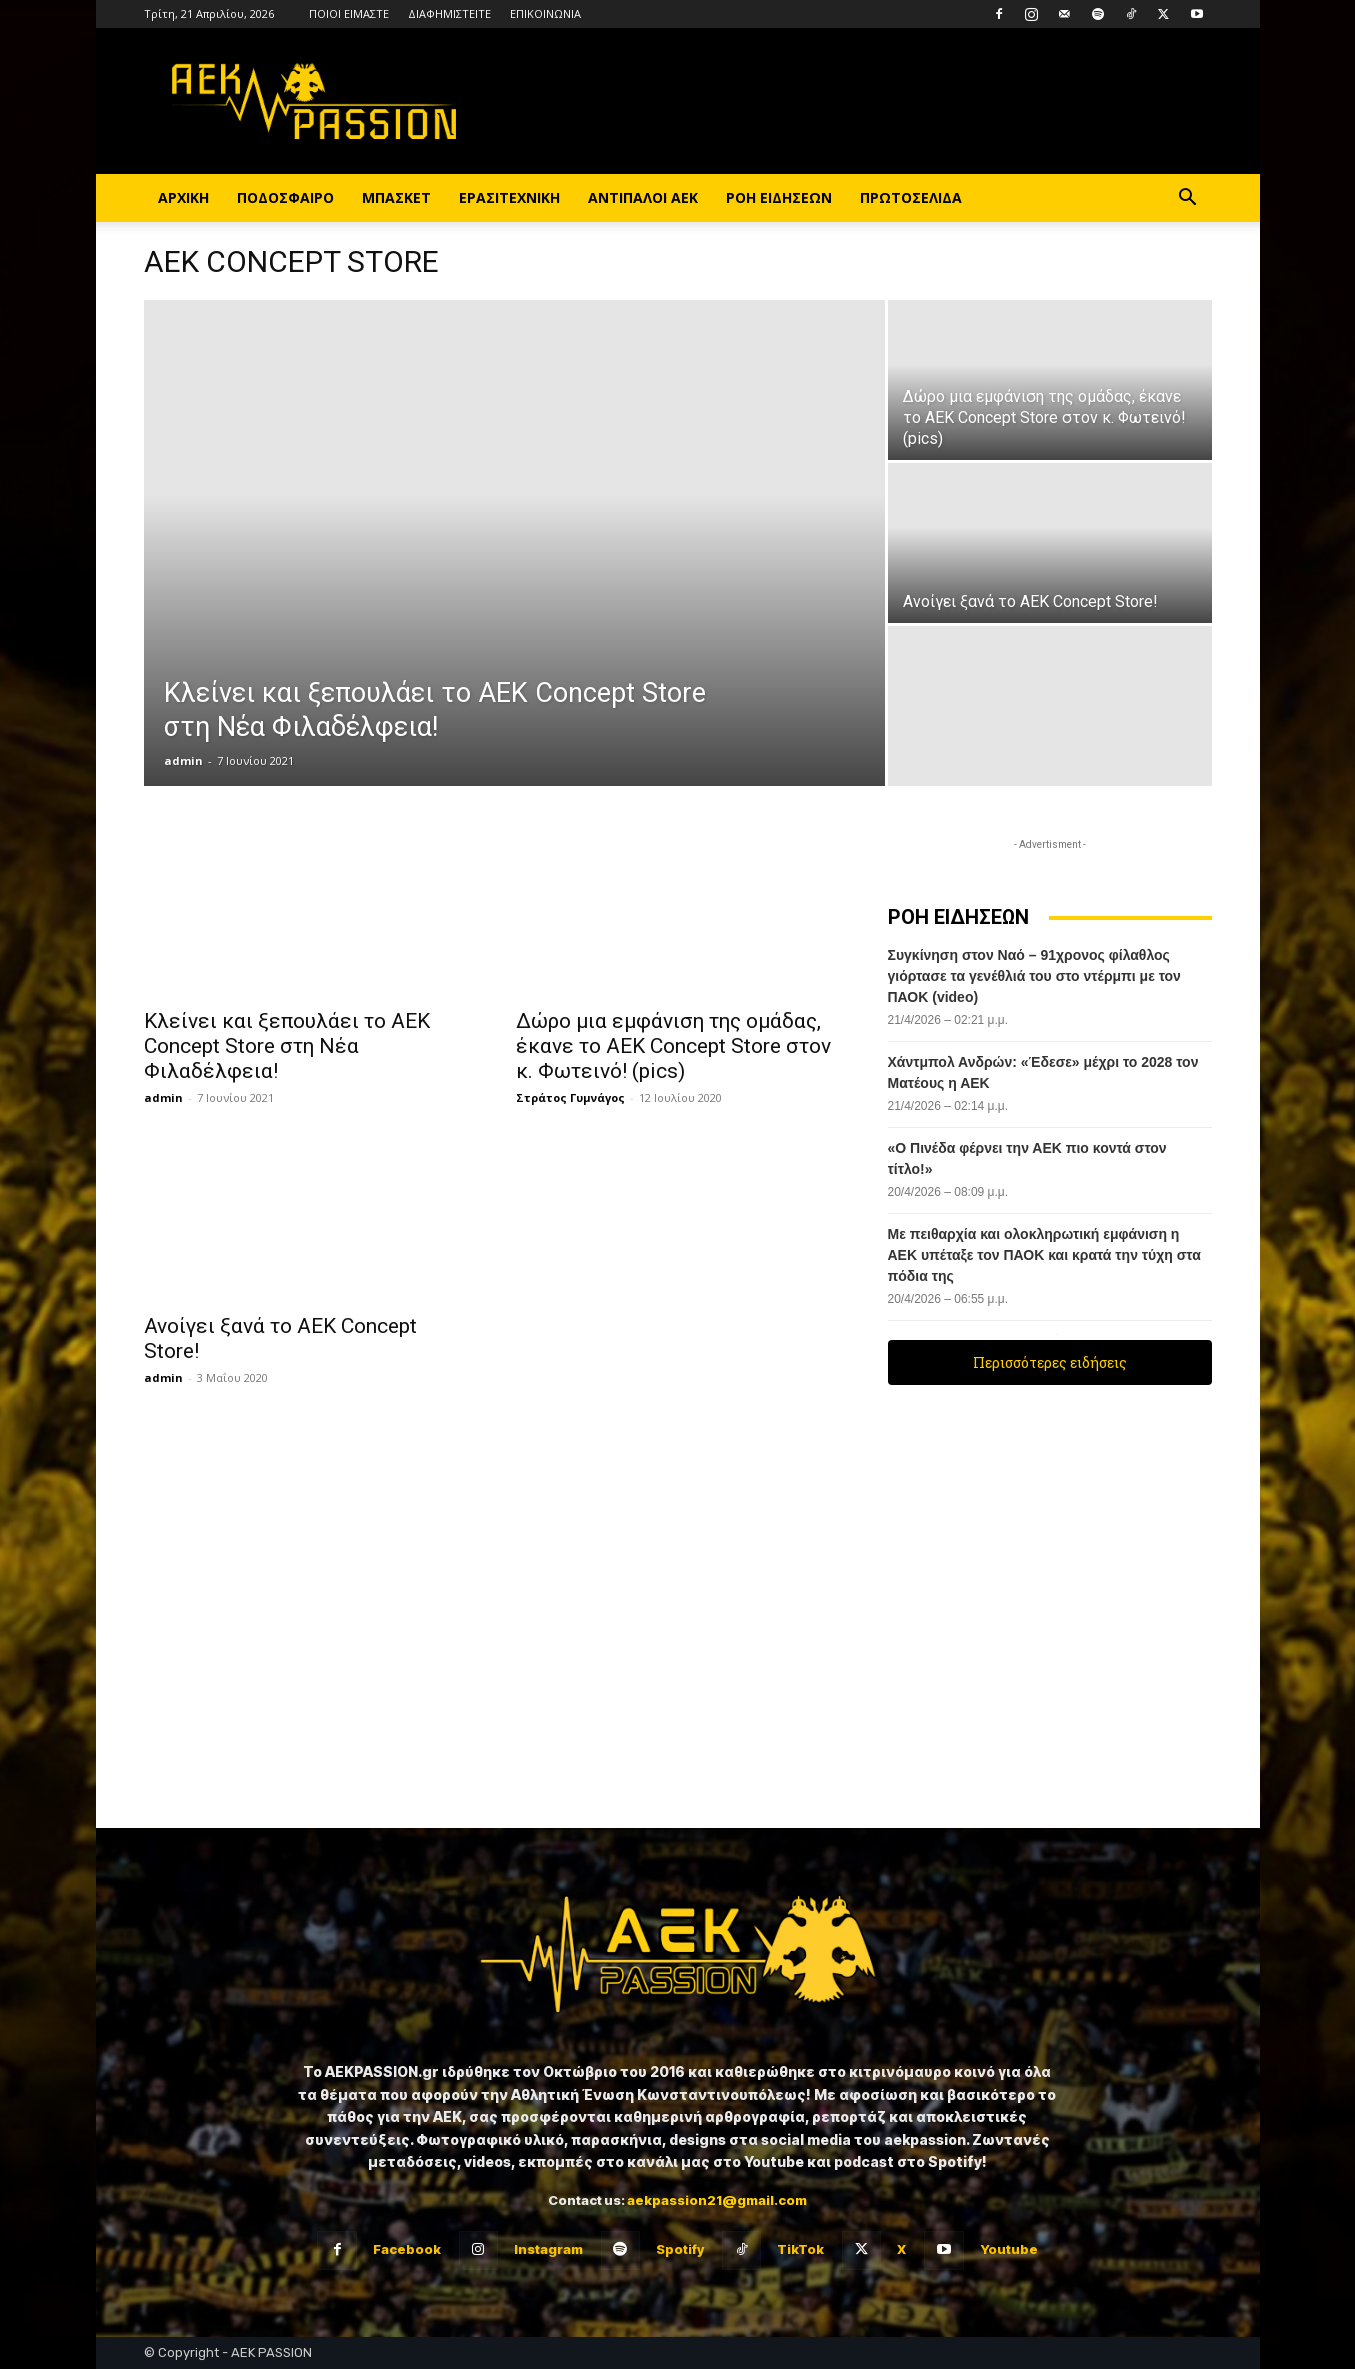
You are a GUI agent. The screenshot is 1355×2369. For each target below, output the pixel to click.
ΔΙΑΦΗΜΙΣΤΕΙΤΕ (449, 13)
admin (183, 760)
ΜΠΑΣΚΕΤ (396, 197)
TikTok (800, 2249)
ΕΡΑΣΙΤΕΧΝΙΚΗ (509, 197)
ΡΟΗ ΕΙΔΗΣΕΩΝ (779, 197)
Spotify (680, 2249)
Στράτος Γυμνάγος (570, 1097)
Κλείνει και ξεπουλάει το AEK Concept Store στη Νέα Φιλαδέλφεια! (287, 1046)
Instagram (548, 2249)
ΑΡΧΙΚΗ (183, 197)
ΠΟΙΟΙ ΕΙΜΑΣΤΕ (349, 13)
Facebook (407, 2249)
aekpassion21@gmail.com (717, 2200)
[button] (1188, 199)
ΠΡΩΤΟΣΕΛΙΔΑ (911, 197)
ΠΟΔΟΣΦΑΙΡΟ (285, 197)
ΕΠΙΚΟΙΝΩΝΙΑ (545, 13)
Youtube (1009, 2249)
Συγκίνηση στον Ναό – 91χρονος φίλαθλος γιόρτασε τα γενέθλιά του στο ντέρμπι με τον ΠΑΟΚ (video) (1034, 976)
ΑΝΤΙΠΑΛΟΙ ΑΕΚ (643, 197)
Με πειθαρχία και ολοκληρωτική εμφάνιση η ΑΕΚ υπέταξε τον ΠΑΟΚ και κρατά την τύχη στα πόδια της (1044, 1255)
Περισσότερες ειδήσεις (1050, 1362)
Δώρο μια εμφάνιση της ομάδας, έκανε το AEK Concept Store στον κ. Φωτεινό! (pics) (673, 1046)
